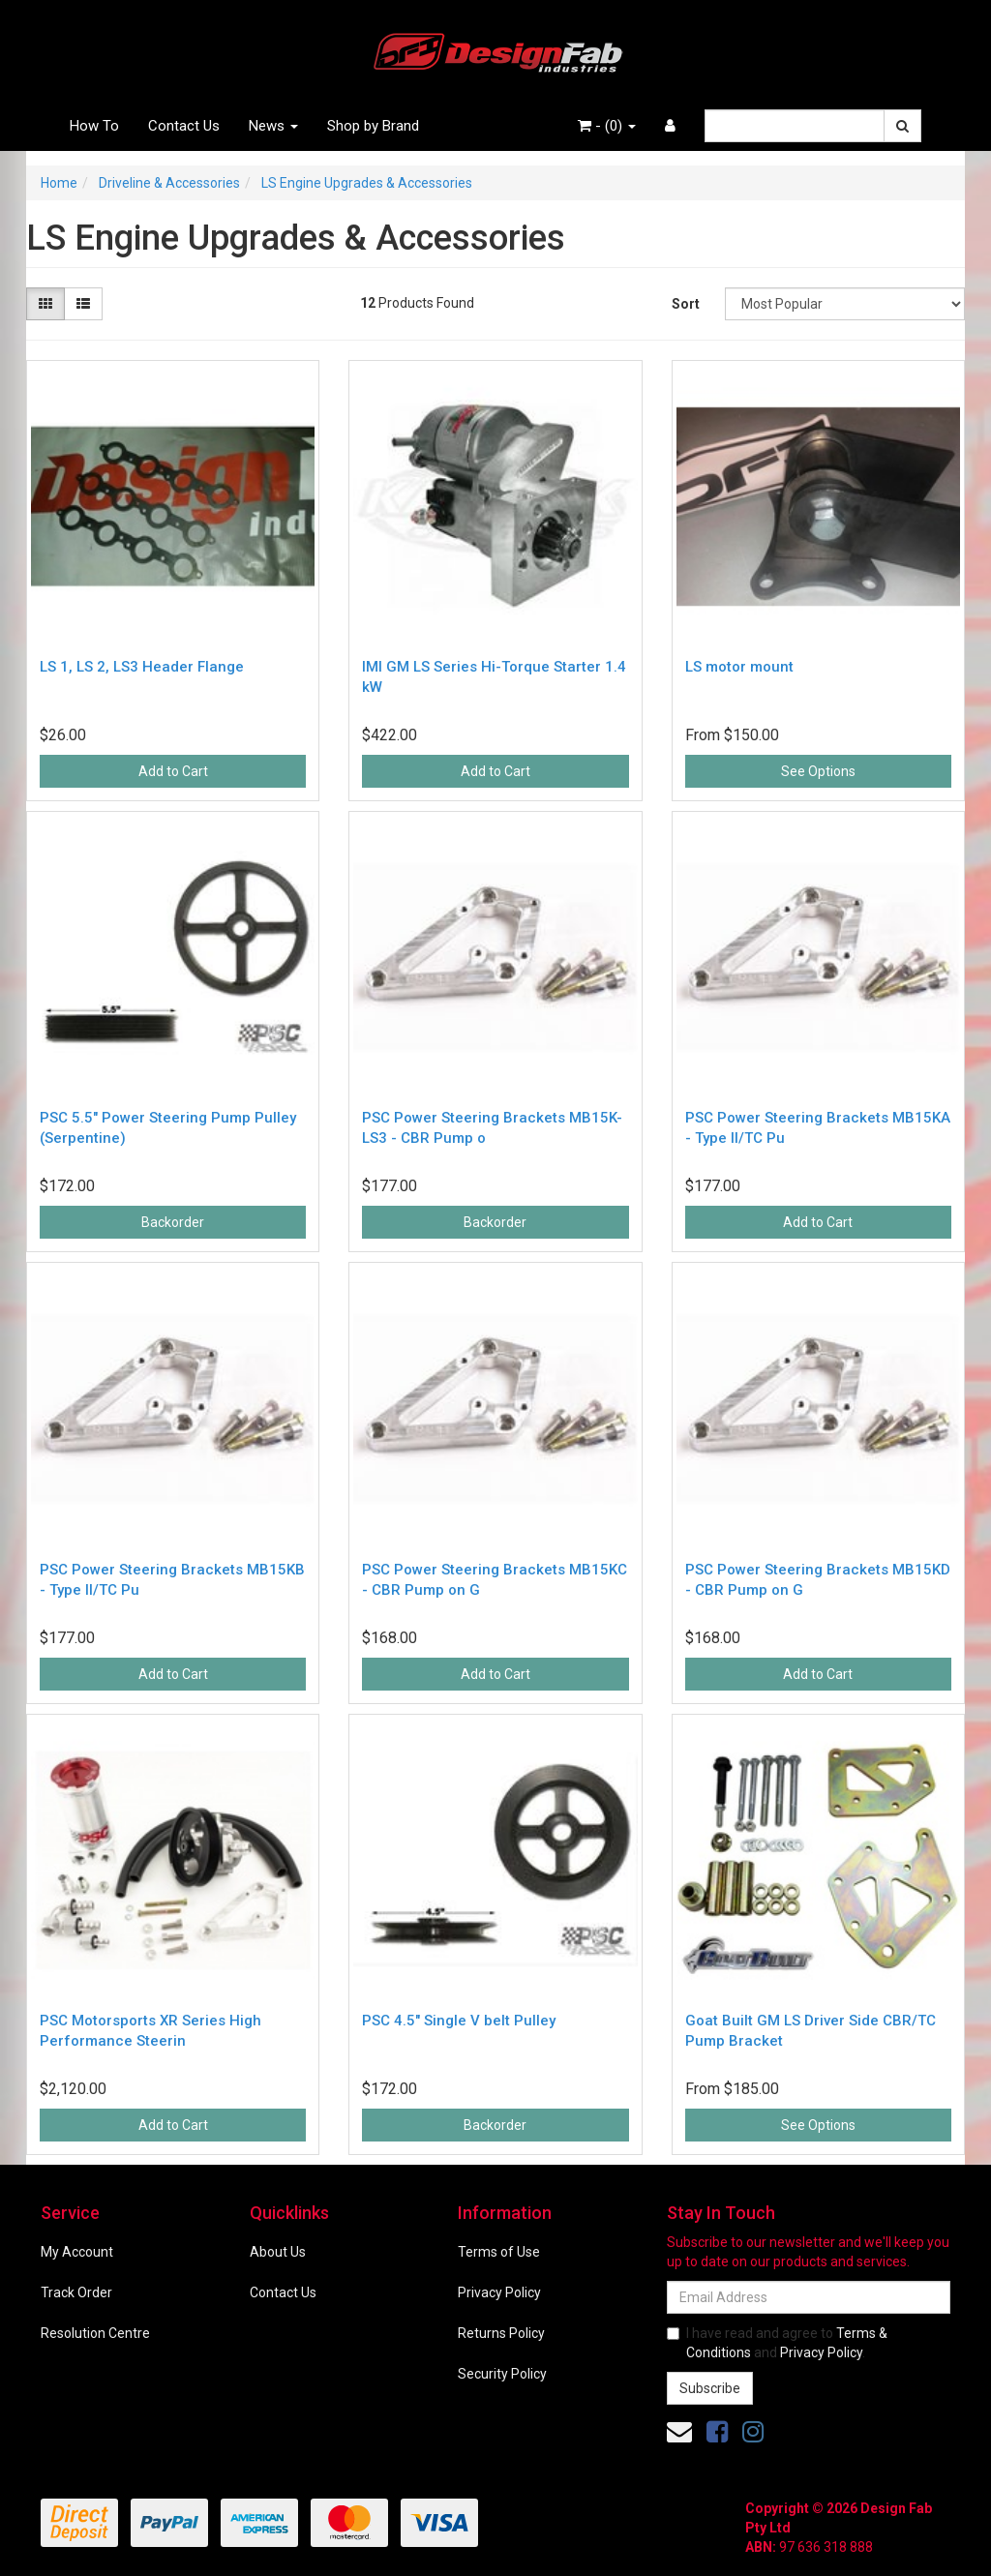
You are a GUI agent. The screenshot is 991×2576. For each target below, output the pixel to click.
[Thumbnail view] (45, 303)
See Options (818, 771)
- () (607, 126)
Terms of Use (499, 2252)
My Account (77, 2252)
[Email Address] (808, 2297)
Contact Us (184, 126)
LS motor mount (739, 666)
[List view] (83, 303)
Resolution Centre (95, 2333)
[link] (717, 2431)
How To (94, 126)
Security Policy (502, 2373)
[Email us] (679, 2431)
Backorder (172, 1222)
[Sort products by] (845, 303)
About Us (278, 2252)
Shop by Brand (373, 126)
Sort (686, 304)
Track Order (76, 2292)
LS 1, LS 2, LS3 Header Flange (142, 666)
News (273, 126)
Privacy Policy (499, 2292)
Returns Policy (501, 2333)
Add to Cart (173, 771)
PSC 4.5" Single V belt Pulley (459, 2020)
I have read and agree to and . (777, 2342)
